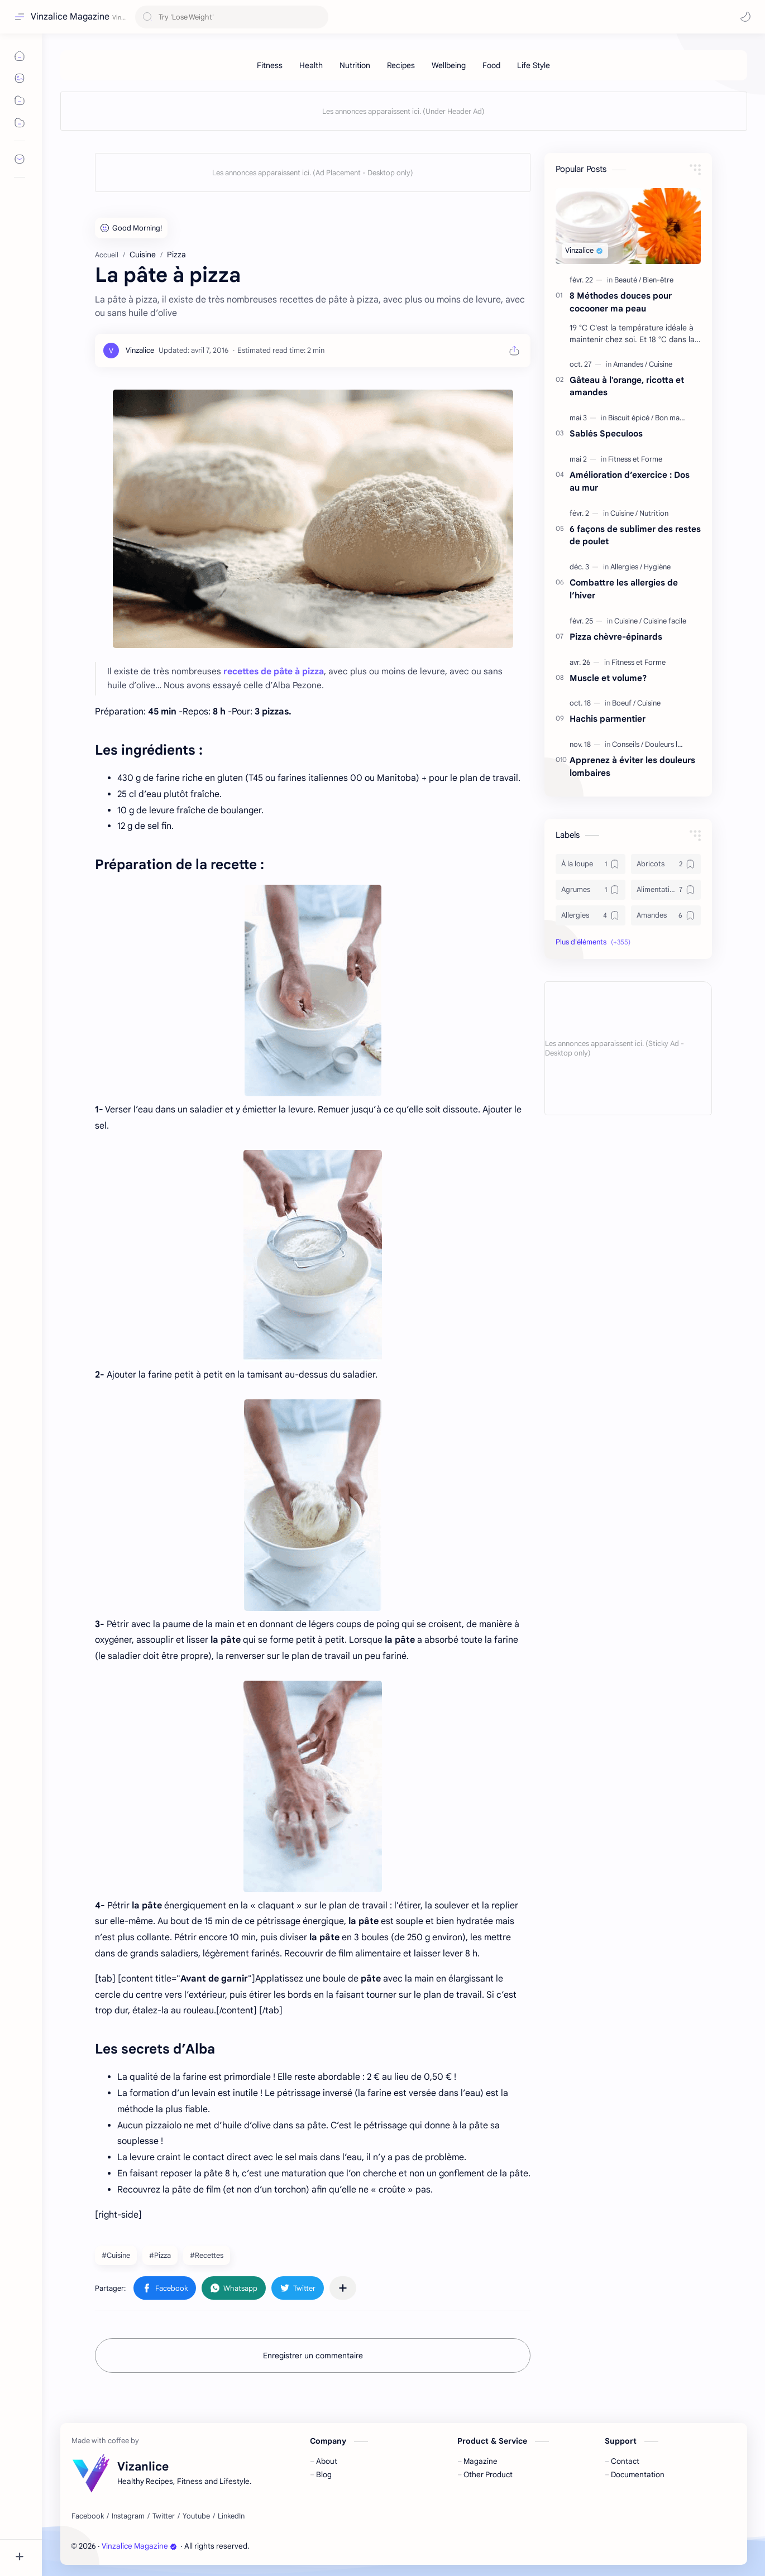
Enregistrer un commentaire (313, 2355)
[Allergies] (626, 567)
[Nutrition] (355, 65)
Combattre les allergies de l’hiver (624, 589)
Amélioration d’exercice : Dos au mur (630, 481)
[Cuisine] (660, 364)
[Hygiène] (657, 567)
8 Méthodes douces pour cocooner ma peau (621, 302)
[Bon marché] (675, 417)
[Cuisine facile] (664, 621)
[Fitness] (270, 65)
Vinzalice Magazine (70, 16)
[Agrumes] (590, 890)
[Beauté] (627, 280)
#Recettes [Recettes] (206, 2255)
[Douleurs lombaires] (676, 744)
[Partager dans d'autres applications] (342, 2288)
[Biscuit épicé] (630, 417)
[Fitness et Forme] (635, 459)
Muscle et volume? (608, 678)
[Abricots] (666, 864)
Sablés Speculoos (606, 433)
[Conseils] (627, 744)
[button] (745, 16)
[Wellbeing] (449, 65)
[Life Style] (533, 65)
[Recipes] (401, 65)
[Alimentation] (666, 890)
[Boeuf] (623, 703)
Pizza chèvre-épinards (616, 636)
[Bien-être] (658, 280)
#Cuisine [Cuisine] (116, 2255)
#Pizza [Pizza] (160, 2255)
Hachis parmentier (608, 718)
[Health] (311, 65)
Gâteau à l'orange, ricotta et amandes (627, 386)
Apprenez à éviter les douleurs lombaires (632, 766)
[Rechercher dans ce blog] (231, 17)
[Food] (491, 65)
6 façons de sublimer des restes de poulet (635, 535)
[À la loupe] (590, 864)
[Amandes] (630, 364)
